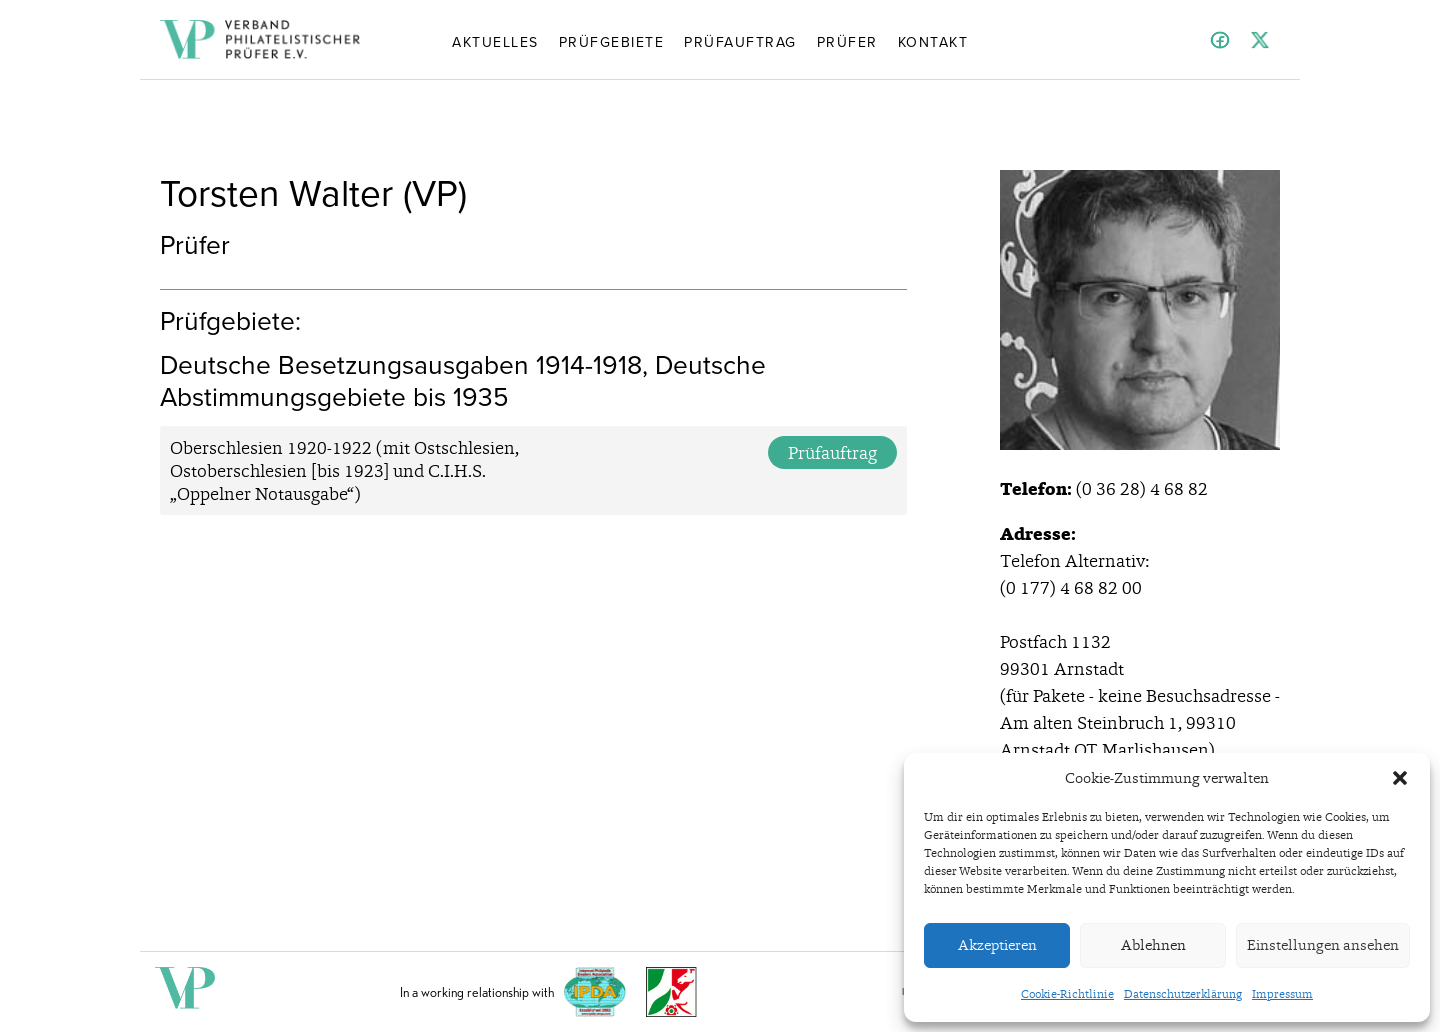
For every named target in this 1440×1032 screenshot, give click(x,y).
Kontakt (933, 41)
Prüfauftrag (740, 41)
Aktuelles (495, 41)
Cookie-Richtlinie (1067, 994)
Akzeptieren (997, 945)
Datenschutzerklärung (1183, 994)
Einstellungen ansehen (1323, 945)
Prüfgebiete (612, 41)
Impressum (1282, 994)
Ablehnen (1153, 945)
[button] (1400, 778)
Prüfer (847, 41)
